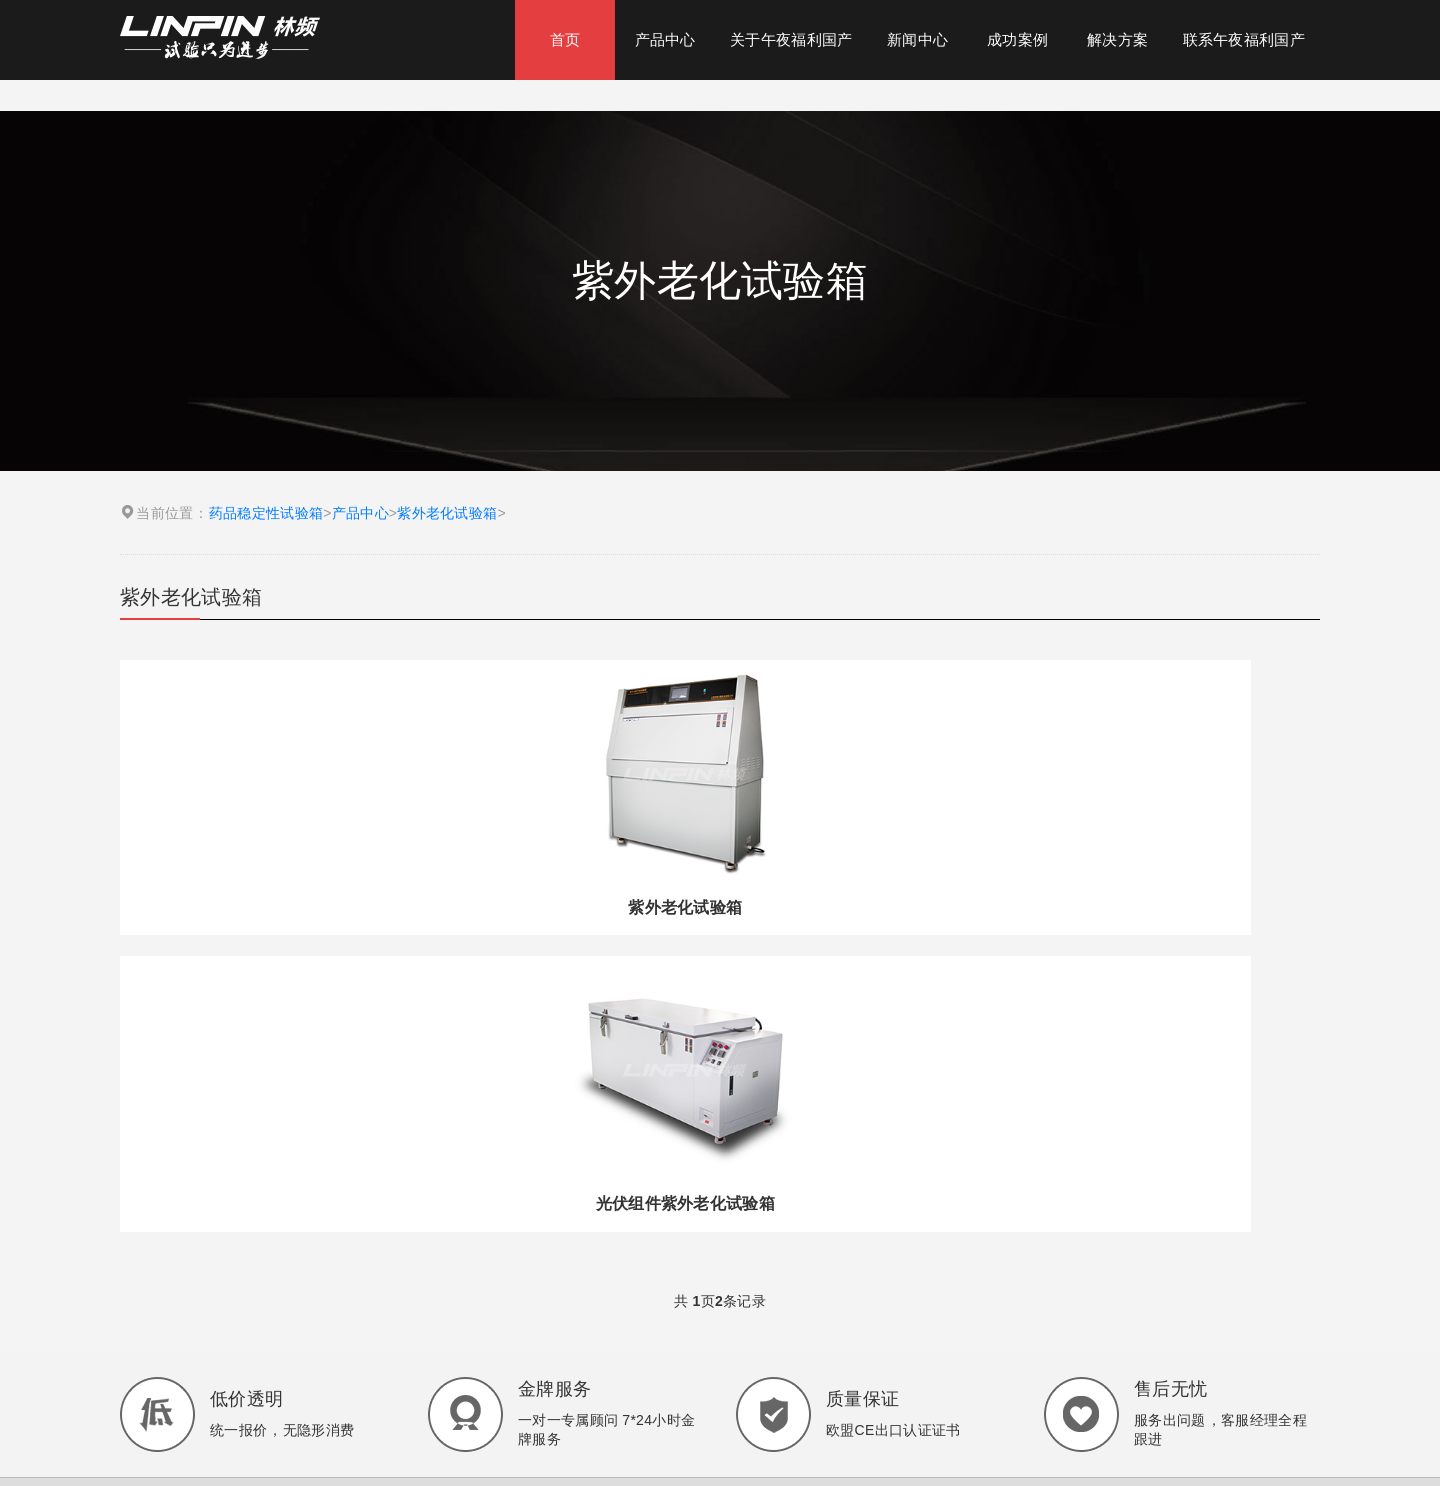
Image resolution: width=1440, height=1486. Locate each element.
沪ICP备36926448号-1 (830, 1370)
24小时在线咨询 (315, 1435)
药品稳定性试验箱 (266, 513)
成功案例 (1017, 39)
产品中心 (665, 39)
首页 (565, 39)
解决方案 (1117, 39)
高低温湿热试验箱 (735, 1226)
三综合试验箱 (896, 1226)
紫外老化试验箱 (447, 513)
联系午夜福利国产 (1244, 39)
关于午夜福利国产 (791, 39)
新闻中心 (917, 39)
